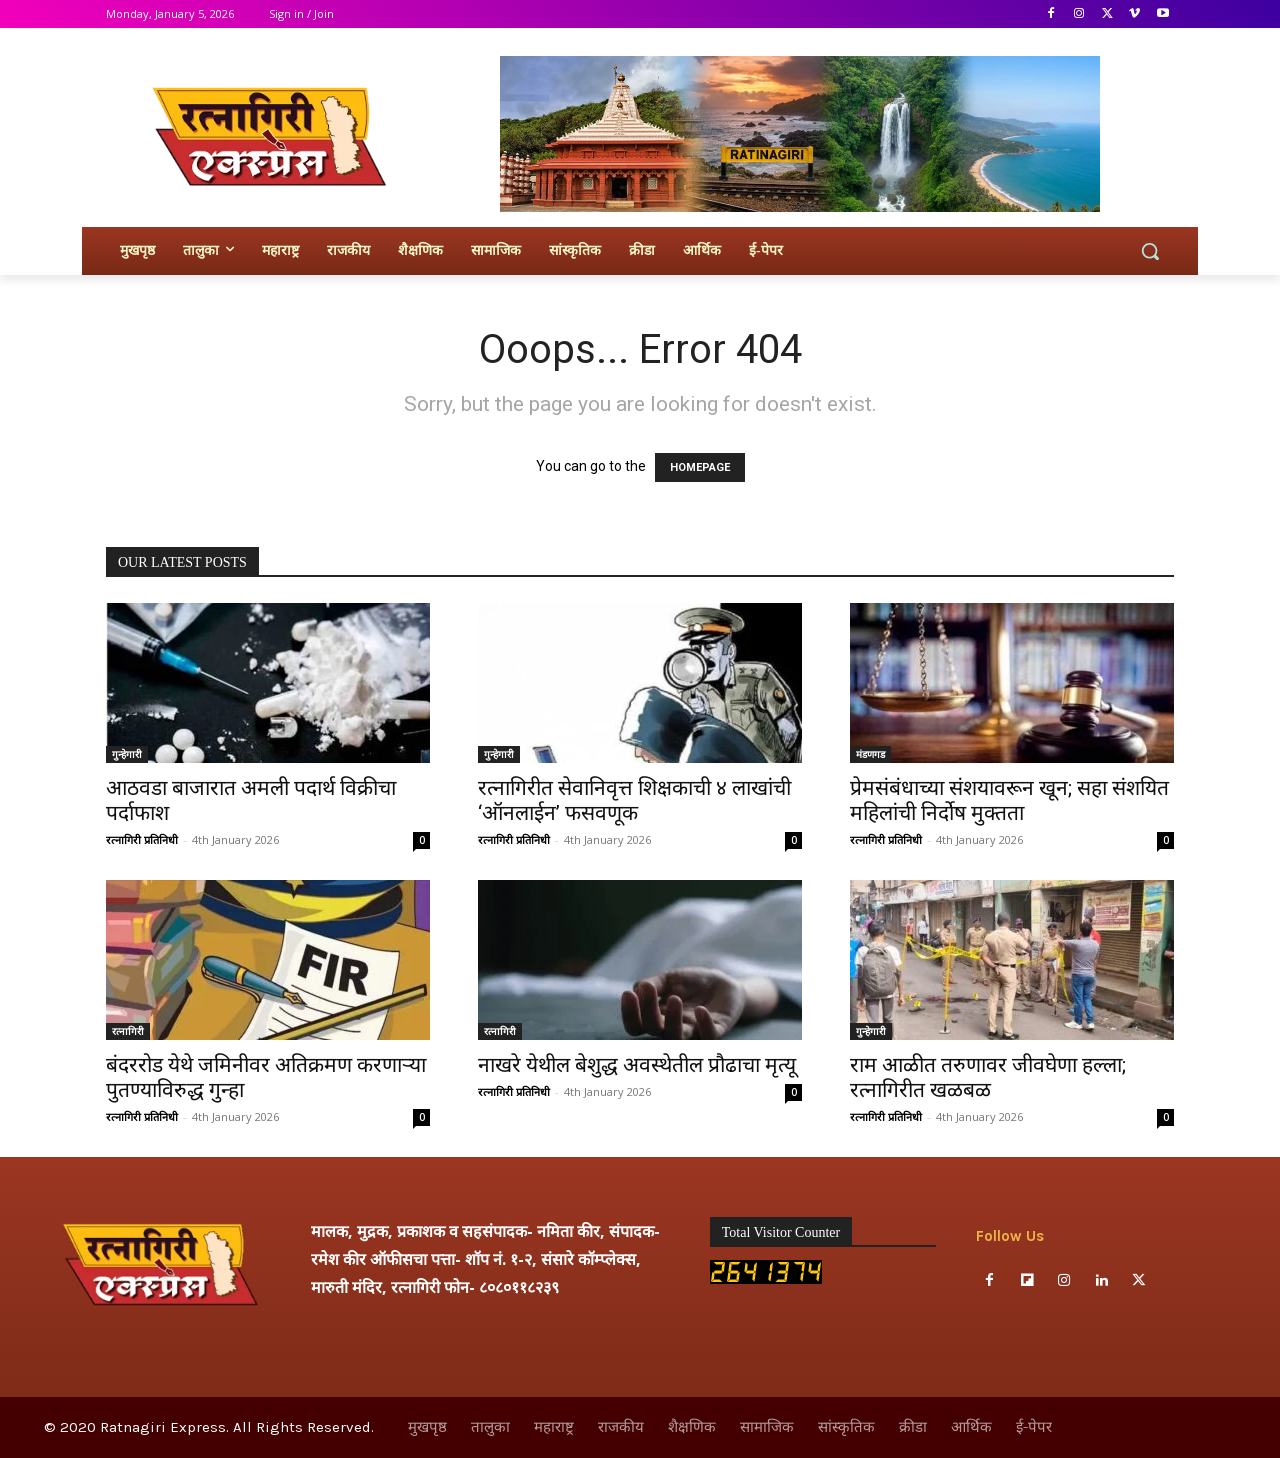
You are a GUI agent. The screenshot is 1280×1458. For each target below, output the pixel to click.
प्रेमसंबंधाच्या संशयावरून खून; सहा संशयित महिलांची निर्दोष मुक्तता (1009, 800)
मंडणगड (870, 754)
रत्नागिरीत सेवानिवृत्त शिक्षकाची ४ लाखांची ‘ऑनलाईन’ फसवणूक (634, 800)
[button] (1150, 251)
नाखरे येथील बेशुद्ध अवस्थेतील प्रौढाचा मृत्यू (637, 1065)
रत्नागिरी (128, 1031)
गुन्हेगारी (127, 754)
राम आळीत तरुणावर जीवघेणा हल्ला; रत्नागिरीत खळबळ (988, 1077)
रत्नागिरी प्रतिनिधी (142, 839)
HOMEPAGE (700, 467)
